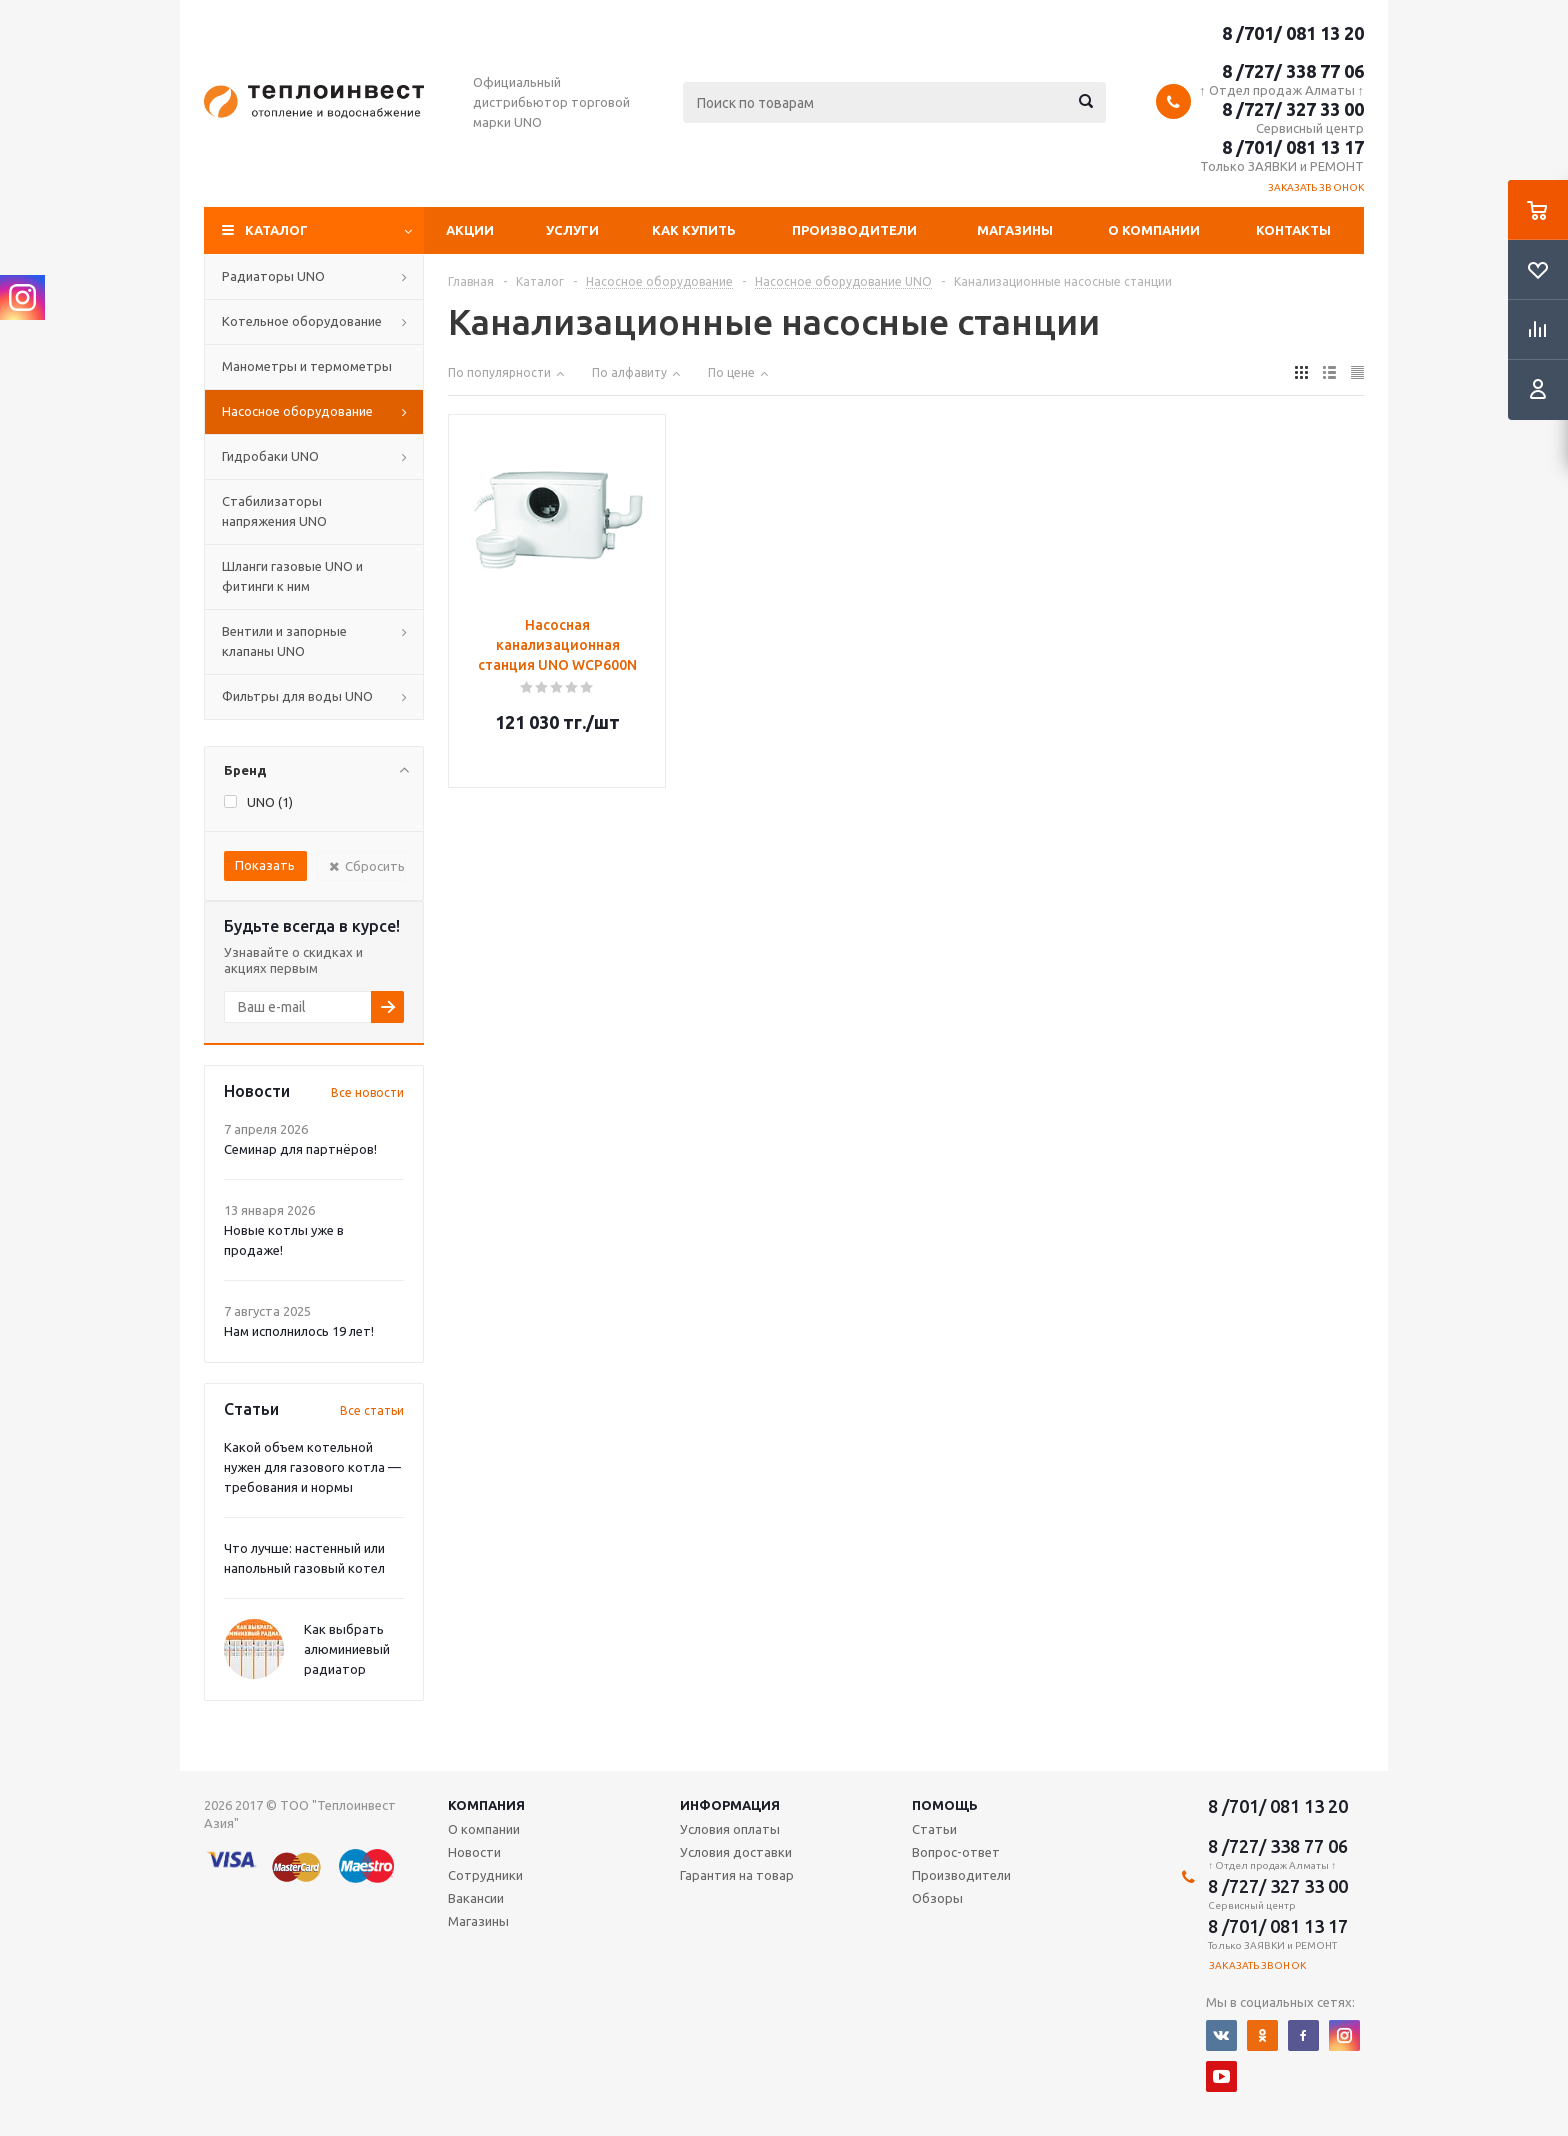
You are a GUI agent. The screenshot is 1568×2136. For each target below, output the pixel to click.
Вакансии (476, 1898)
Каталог (276, 230)
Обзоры (937, 1898)
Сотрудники (485, 1875)
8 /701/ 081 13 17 (1293, 147)
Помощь (945, 1805)
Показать (265, 865)
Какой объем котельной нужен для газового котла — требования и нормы (312, 1467)
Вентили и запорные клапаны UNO (284, 641)
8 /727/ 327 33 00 (1293, 109)
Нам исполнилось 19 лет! (299, 1331)
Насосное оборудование (297, 411)
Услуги (572, 230)
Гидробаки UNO (270, 456)
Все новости (367, 1092)
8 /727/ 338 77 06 (1293, 71)
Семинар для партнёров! (300, 1149)
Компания (486, 1805)
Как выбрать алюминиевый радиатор (347, 1649)
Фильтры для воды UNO (297, 696)
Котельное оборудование (302, 321)
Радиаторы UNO (273, 276)
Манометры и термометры (307, 366)
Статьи (934, 1829)
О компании (1154, 230)
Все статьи (372, 1410)
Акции (470, 230)
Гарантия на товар (737, 1875)
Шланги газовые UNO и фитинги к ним (292, 576)
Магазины (1015, 230)
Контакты (1293, 230)
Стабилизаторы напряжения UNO (274, 511)
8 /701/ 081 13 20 (1293, 33)
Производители (854, 230)
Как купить (694, 230)
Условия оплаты (730, 1829)
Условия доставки (736, 1852)
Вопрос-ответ (956, 1852)
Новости (474, 1852)
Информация (730, 1805)
